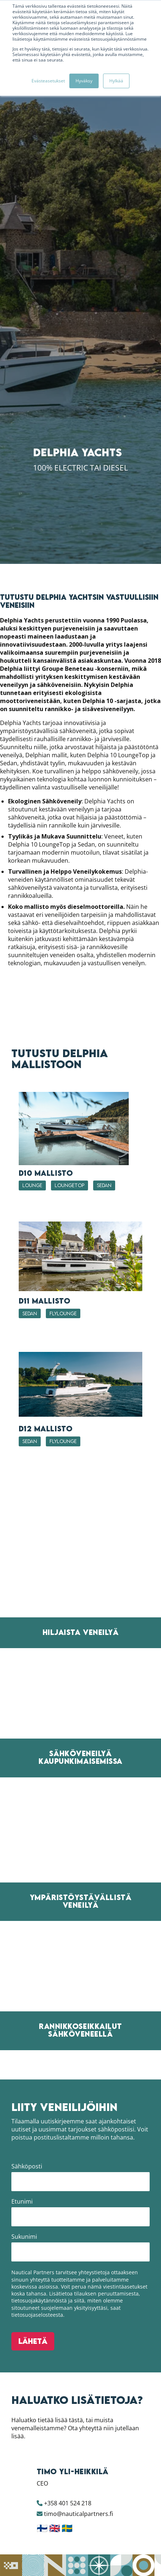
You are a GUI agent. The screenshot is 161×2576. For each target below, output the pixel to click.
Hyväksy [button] (84, 81)
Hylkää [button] (116, 81)
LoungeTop (69, 2458)
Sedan (104, 2458)
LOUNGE (32, 2458)
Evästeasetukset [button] (48, 81)
